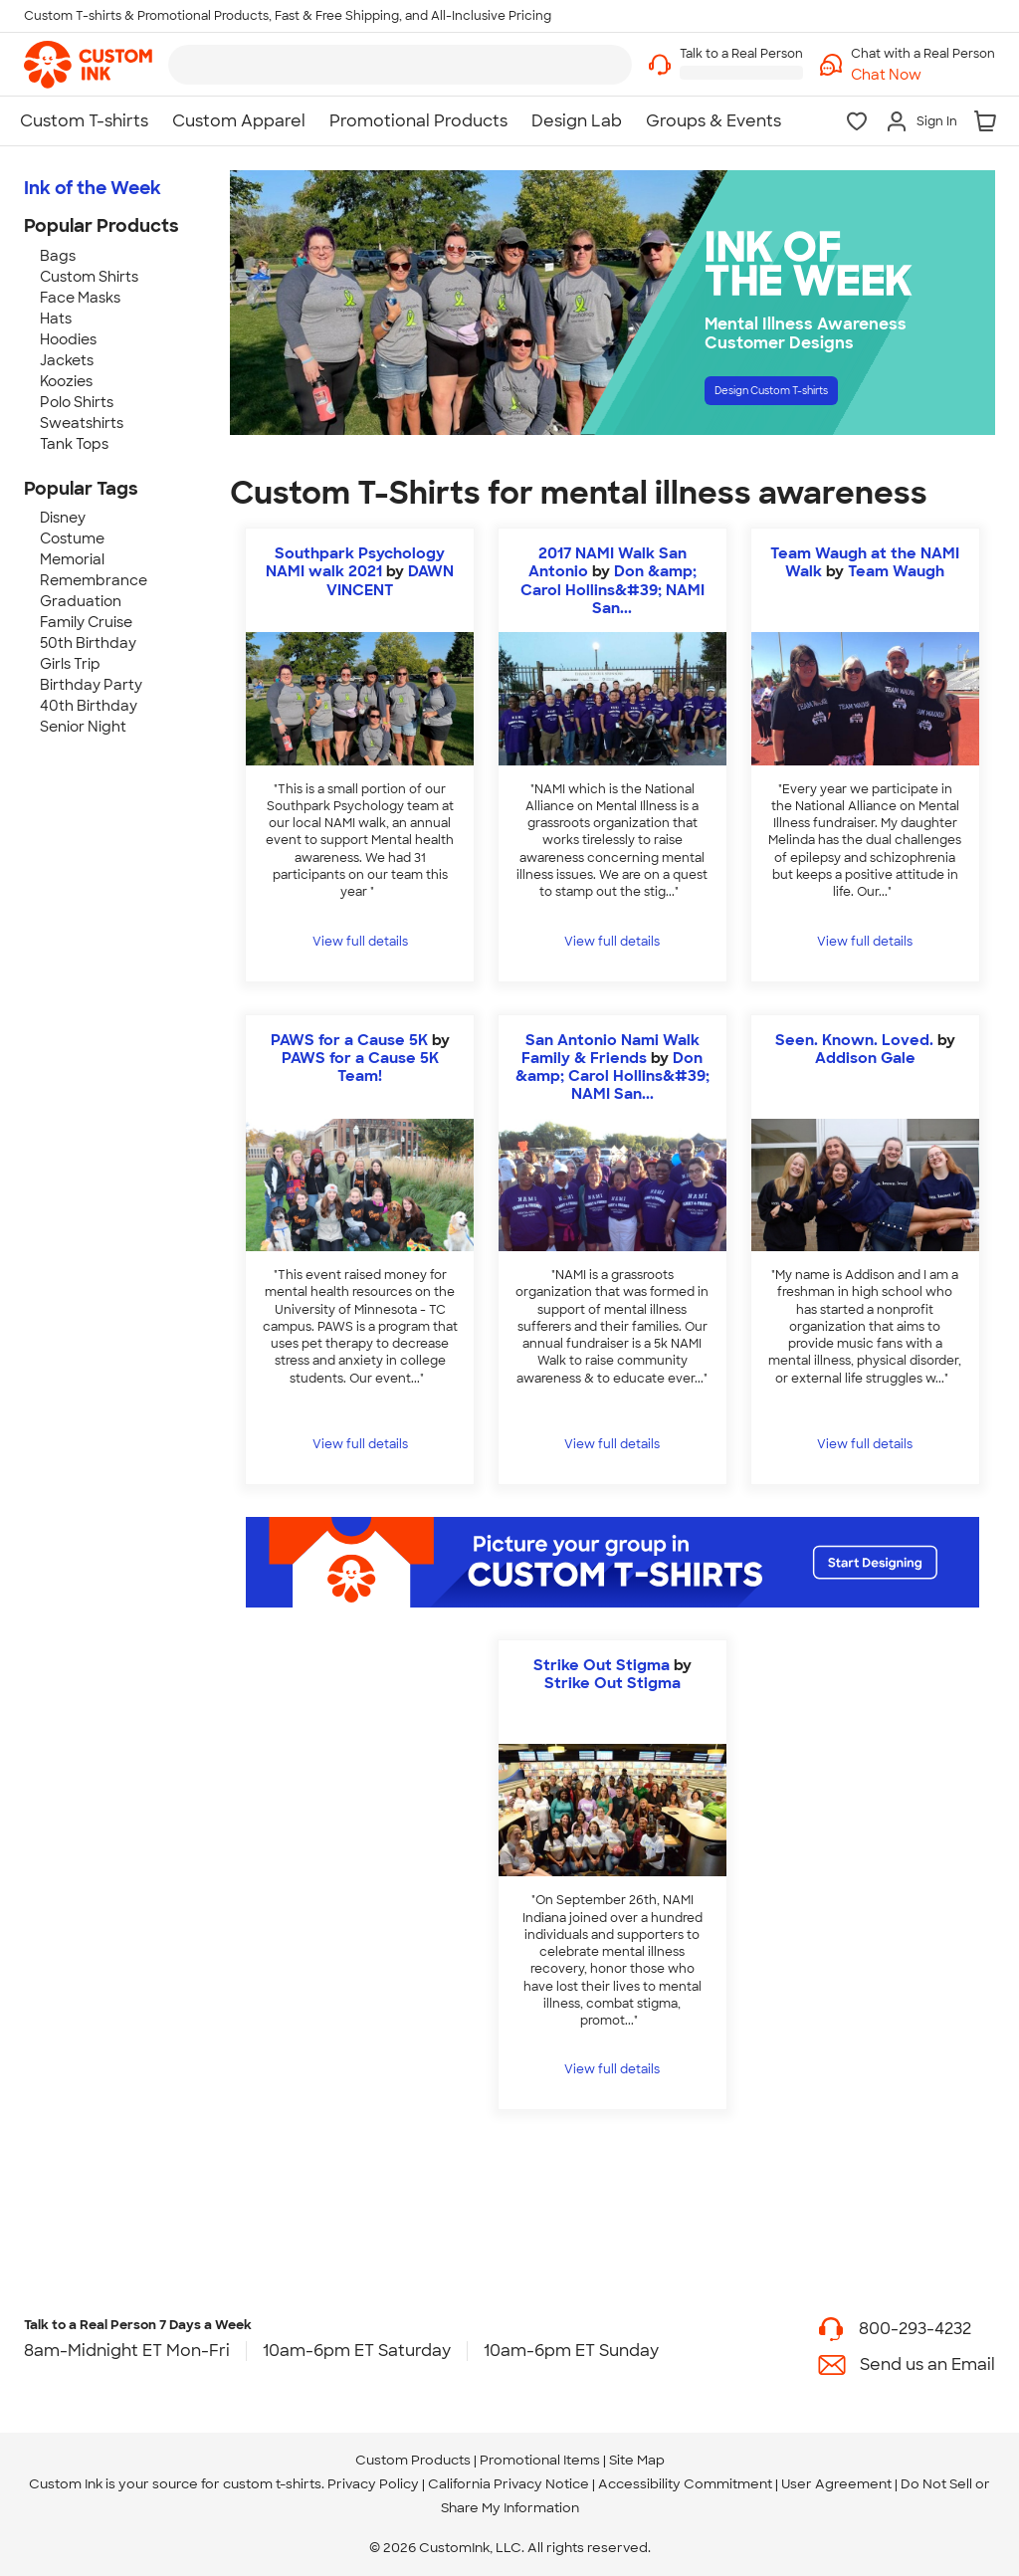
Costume (72, 538)
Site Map (637, 2460)
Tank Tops (74, 444)
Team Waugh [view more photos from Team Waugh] (896, 571)
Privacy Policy (373, 2483)
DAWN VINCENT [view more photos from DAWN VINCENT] (390, 580)
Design (814, 397)
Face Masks (80, 298)
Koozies (66, 381)
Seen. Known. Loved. (854, 1040)
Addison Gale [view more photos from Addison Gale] (865, 1058)
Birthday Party (91, 685)
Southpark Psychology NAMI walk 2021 (355, 562)
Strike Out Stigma (601, 1665)
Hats (56, 318)
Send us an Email (927, 2364)
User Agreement (836, 2483)
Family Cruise (86, 622)
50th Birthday (88, 643)
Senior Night (83, 727)
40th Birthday (88, 706)
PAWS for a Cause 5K (349, 1040)
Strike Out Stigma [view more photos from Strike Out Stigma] (612, 1683)
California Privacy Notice (508, 2483)
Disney (63, 518)
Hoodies (68, 339)
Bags (58, 256)
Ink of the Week (92, 188)
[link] (88, 65)
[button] (923, 75)
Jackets (67, 360)
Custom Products (413, 2460)
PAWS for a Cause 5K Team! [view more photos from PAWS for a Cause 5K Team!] (360, 1067)
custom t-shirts (272, 2483)
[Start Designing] (612, 1562)
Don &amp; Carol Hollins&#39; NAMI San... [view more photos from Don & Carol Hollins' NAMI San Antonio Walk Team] (612, 589)
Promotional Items (540, 2460)
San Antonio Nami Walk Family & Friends (610, 1049)
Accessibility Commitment (685, 2483)
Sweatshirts (81, 423)
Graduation (80, 601)
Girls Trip (70, 664)
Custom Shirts (89, 277)
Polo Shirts (76, 402)
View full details (360, 942)
